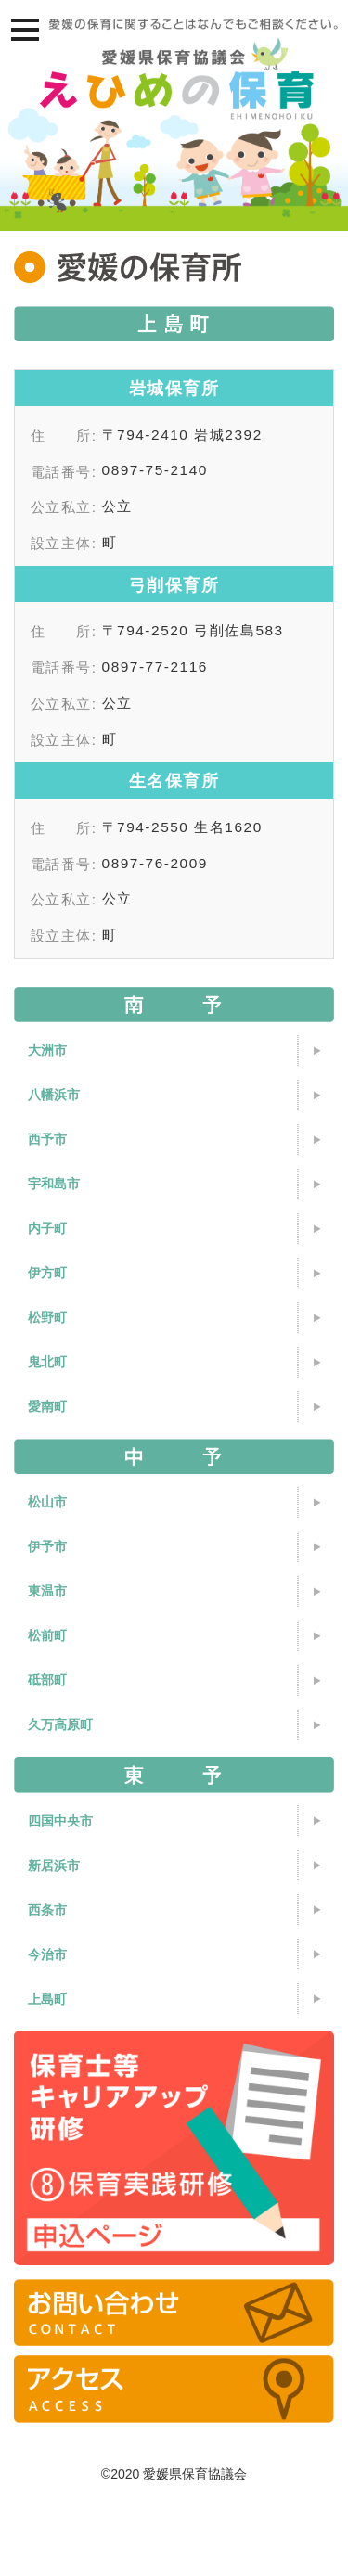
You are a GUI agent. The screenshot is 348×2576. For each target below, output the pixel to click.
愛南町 (47, 1406)
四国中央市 (60, 1820)
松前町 (47, 1635)
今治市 (47, 1954)
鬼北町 (47, 1361)
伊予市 (47, 1546)
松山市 (47, 1501)
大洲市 (47, 1050)
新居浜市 (54, 1865)
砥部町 (47, 1679)
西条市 (47, 1910)
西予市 (47, 1139)
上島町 (47, 1999)
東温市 (47, 1590)
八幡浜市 (54, 1094)
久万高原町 (60, 1724)
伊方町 (47, 1272)
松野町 (47, 1317)
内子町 (47, 1228)
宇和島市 (54, 1183)
